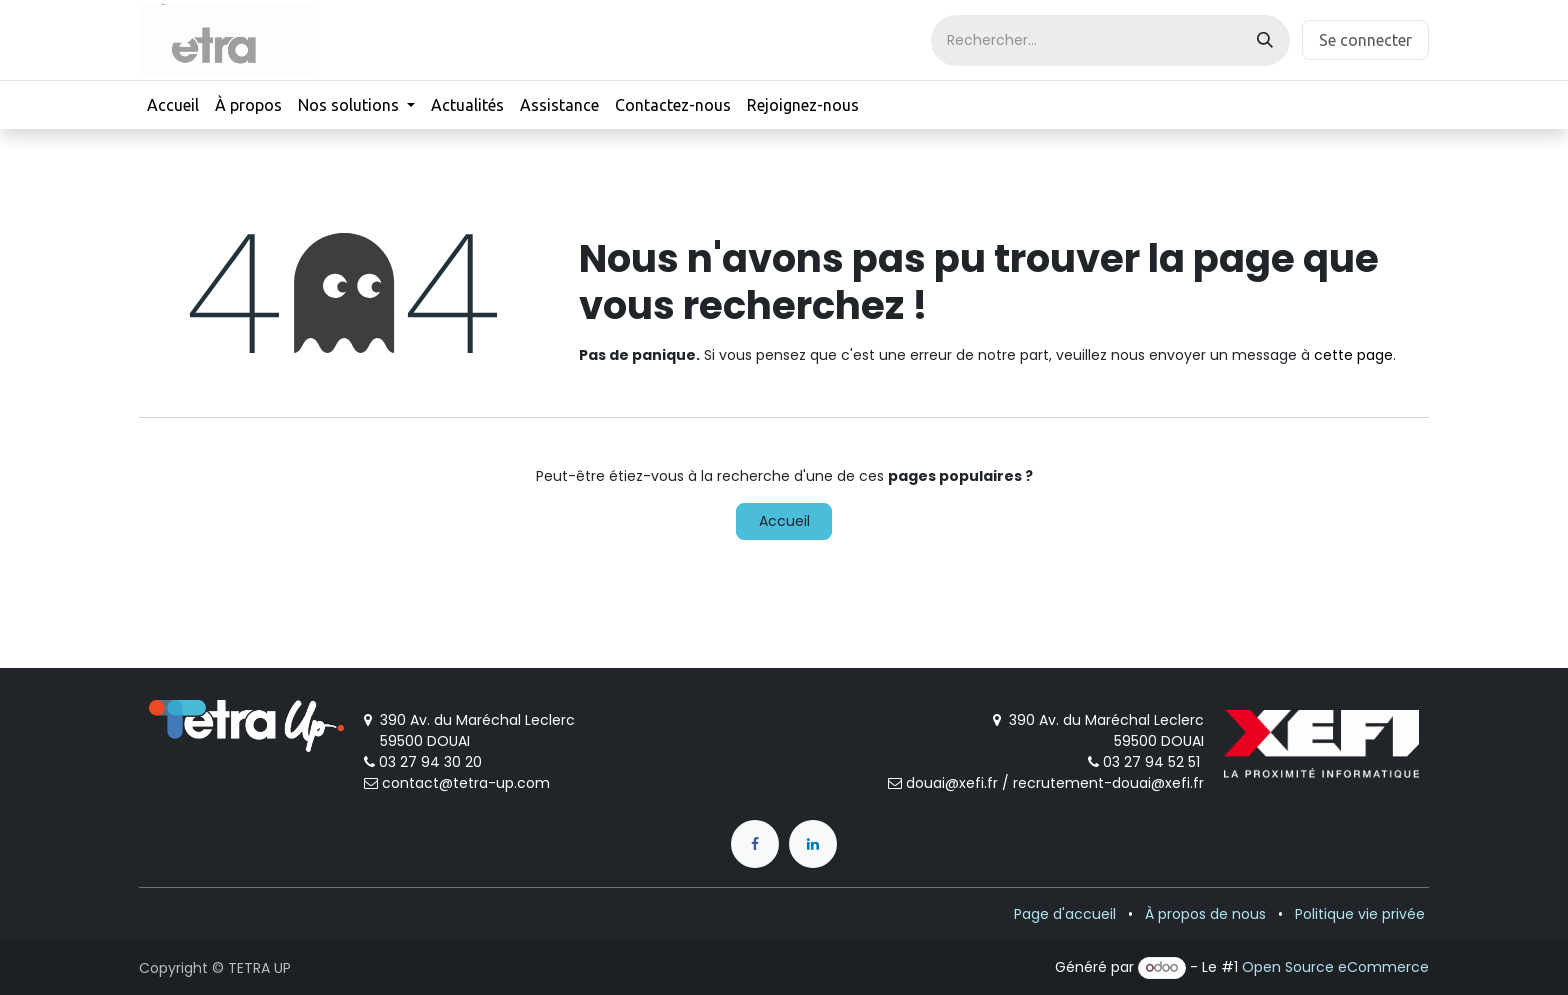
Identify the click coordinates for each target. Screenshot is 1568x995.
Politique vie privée (1360, 914)
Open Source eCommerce (1335, 967)
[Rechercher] (1265, 40)
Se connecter (1365, 40)
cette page (1353, 355)
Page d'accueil (1065, 914)
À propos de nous (1205, 914)
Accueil (784, 521)
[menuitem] (173, 105)
